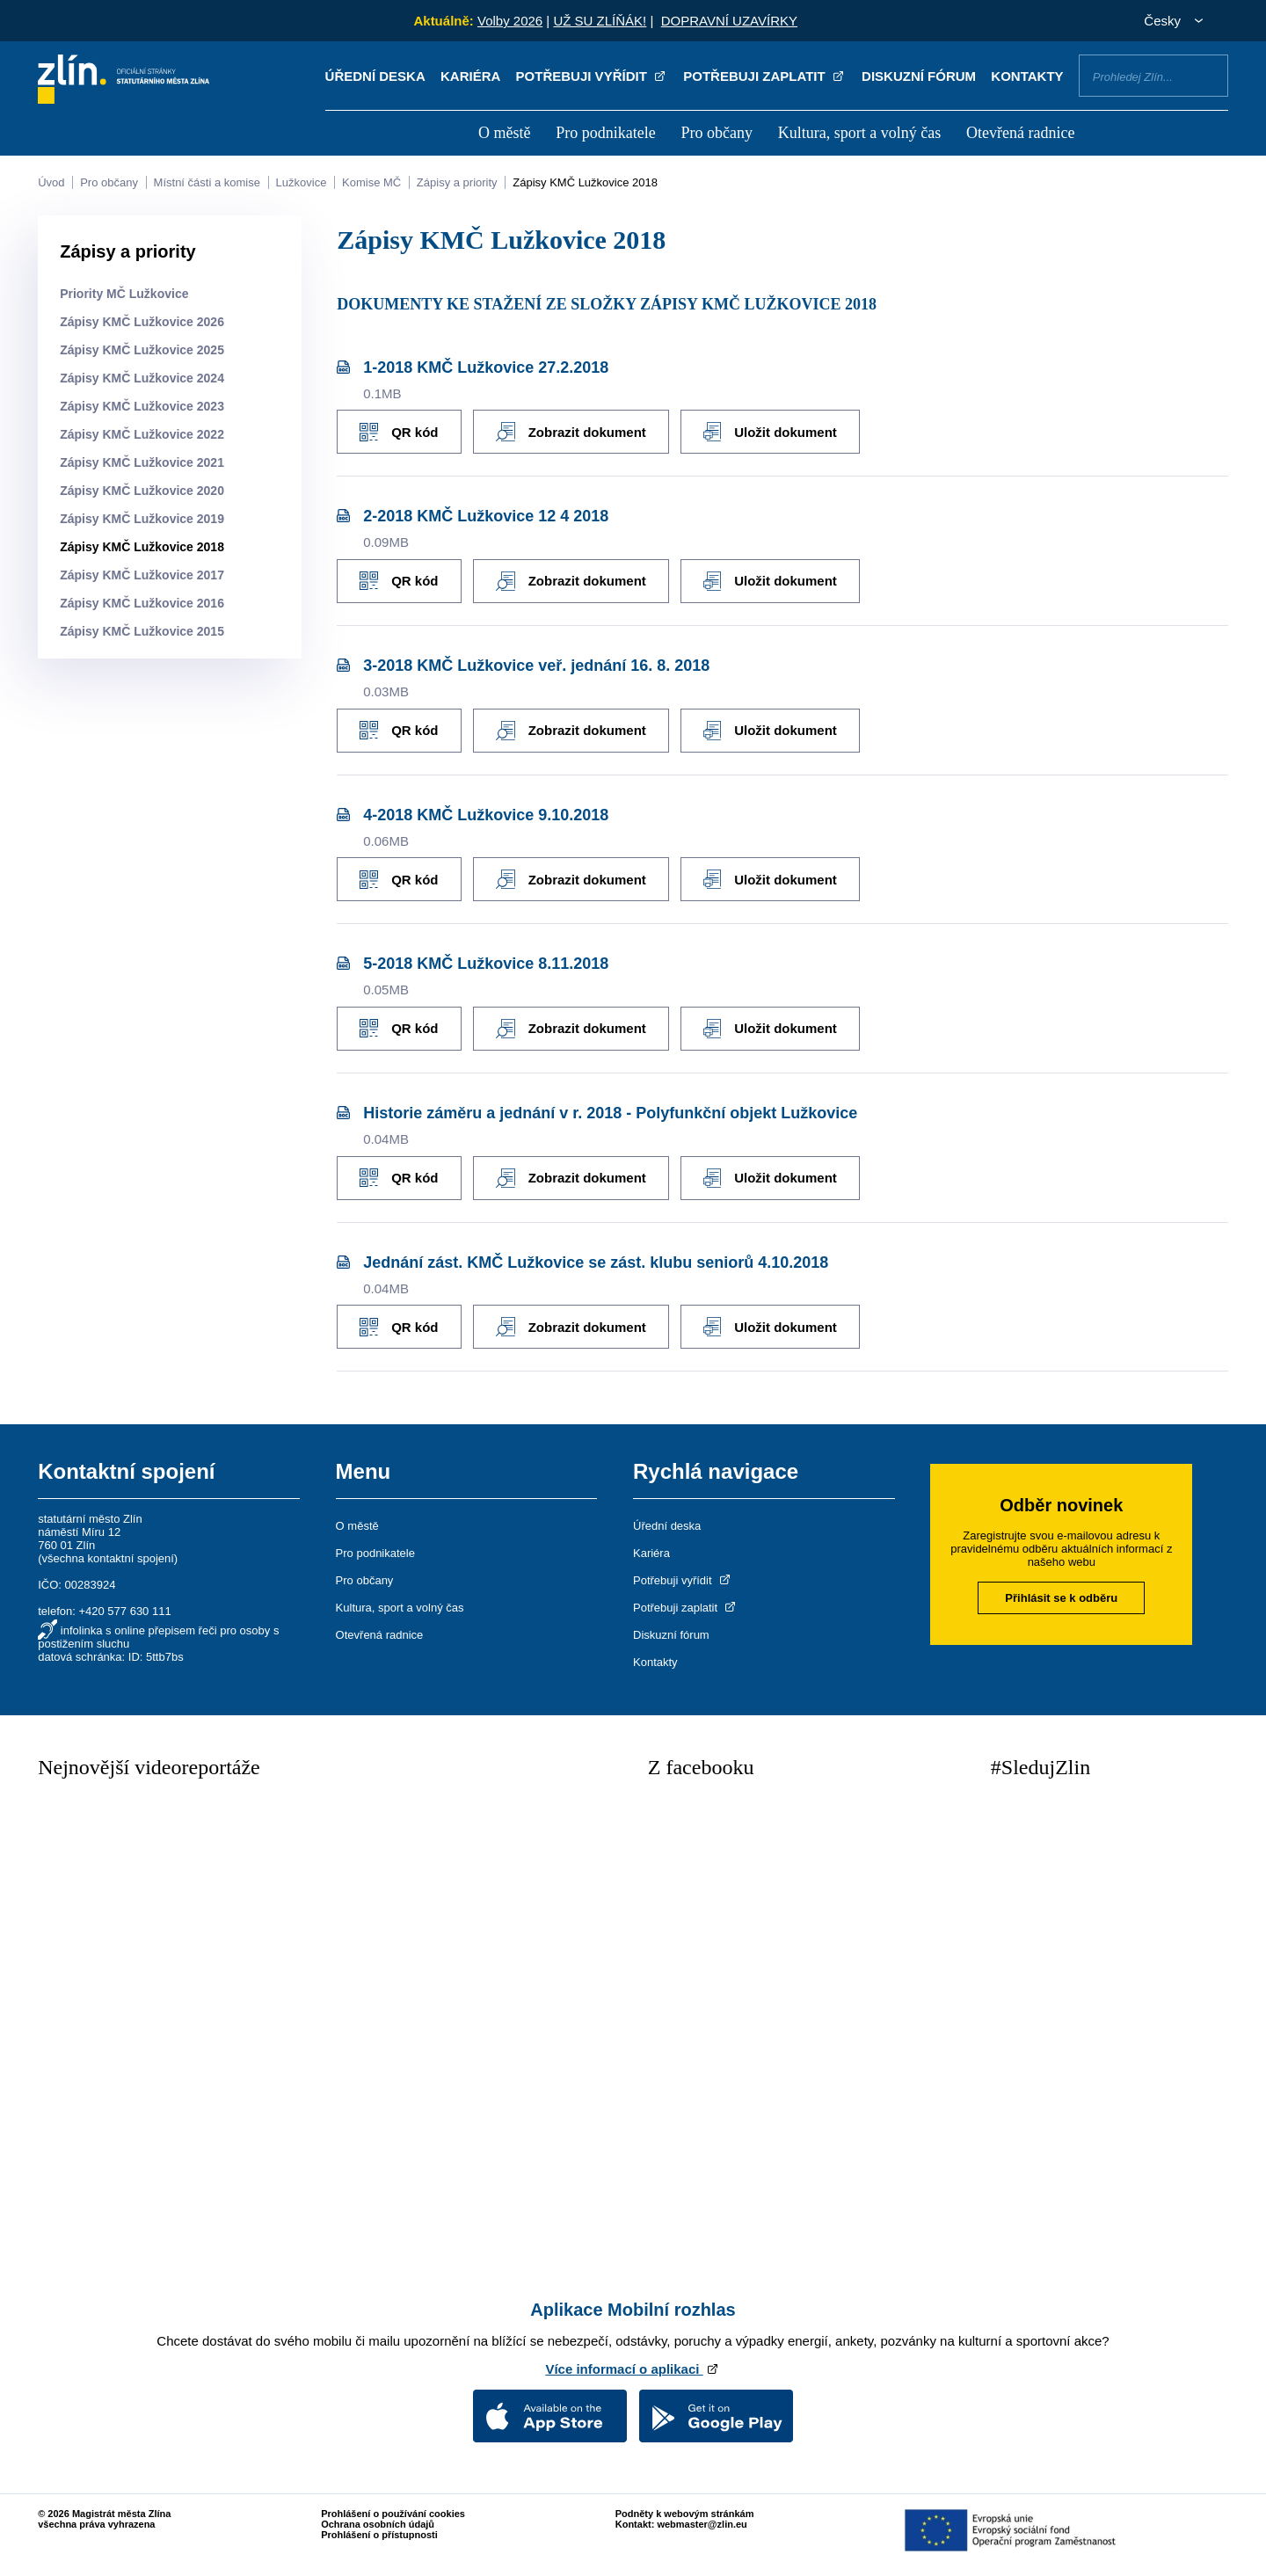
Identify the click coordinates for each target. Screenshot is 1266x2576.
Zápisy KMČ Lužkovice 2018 (585, 182)
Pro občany (716, 133)
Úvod (51, 182)
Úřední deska (375, 76)
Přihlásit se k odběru (1061, 1594)
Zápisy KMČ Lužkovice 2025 (142, 350)
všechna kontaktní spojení (108, 1554)
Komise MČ (371, 182)
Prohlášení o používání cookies (393, 2509)
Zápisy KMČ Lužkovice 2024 (142, 378)
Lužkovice (301, 182)
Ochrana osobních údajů (377, 2519)
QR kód (399, 431)
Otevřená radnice (1020, 133)
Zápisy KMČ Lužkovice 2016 (142, 603)
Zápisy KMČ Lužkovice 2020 (142, 491)
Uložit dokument (773, 431)
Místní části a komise (207, 182)
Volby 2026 (509, 20)
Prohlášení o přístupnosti (379, 2530)
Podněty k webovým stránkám (684, 2509)
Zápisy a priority (457, 182)
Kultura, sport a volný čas (859, 133)
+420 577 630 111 (124, 1606)
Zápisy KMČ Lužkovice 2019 (142, 519)
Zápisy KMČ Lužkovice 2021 (142, 462)
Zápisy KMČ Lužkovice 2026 (142, 322)
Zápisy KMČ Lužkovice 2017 (142, 575)
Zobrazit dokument (573, 431)
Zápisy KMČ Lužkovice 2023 (142, 406)
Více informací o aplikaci (632, 2364)
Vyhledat (1208, 75)
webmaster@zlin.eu (701, 2519)
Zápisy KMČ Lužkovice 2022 (142, 434)
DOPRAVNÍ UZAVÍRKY (729, 20)
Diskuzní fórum (919, 76)
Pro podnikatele (605, 133)
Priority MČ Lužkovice (124, 294)
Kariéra (470, 76)
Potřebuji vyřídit (592, 76)
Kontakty (1027, 76)
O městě (504, 133)
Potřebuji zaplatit (765, 76)
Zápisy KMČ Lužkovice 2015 (142, 631)
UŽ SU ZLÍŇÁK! (599, 20)
